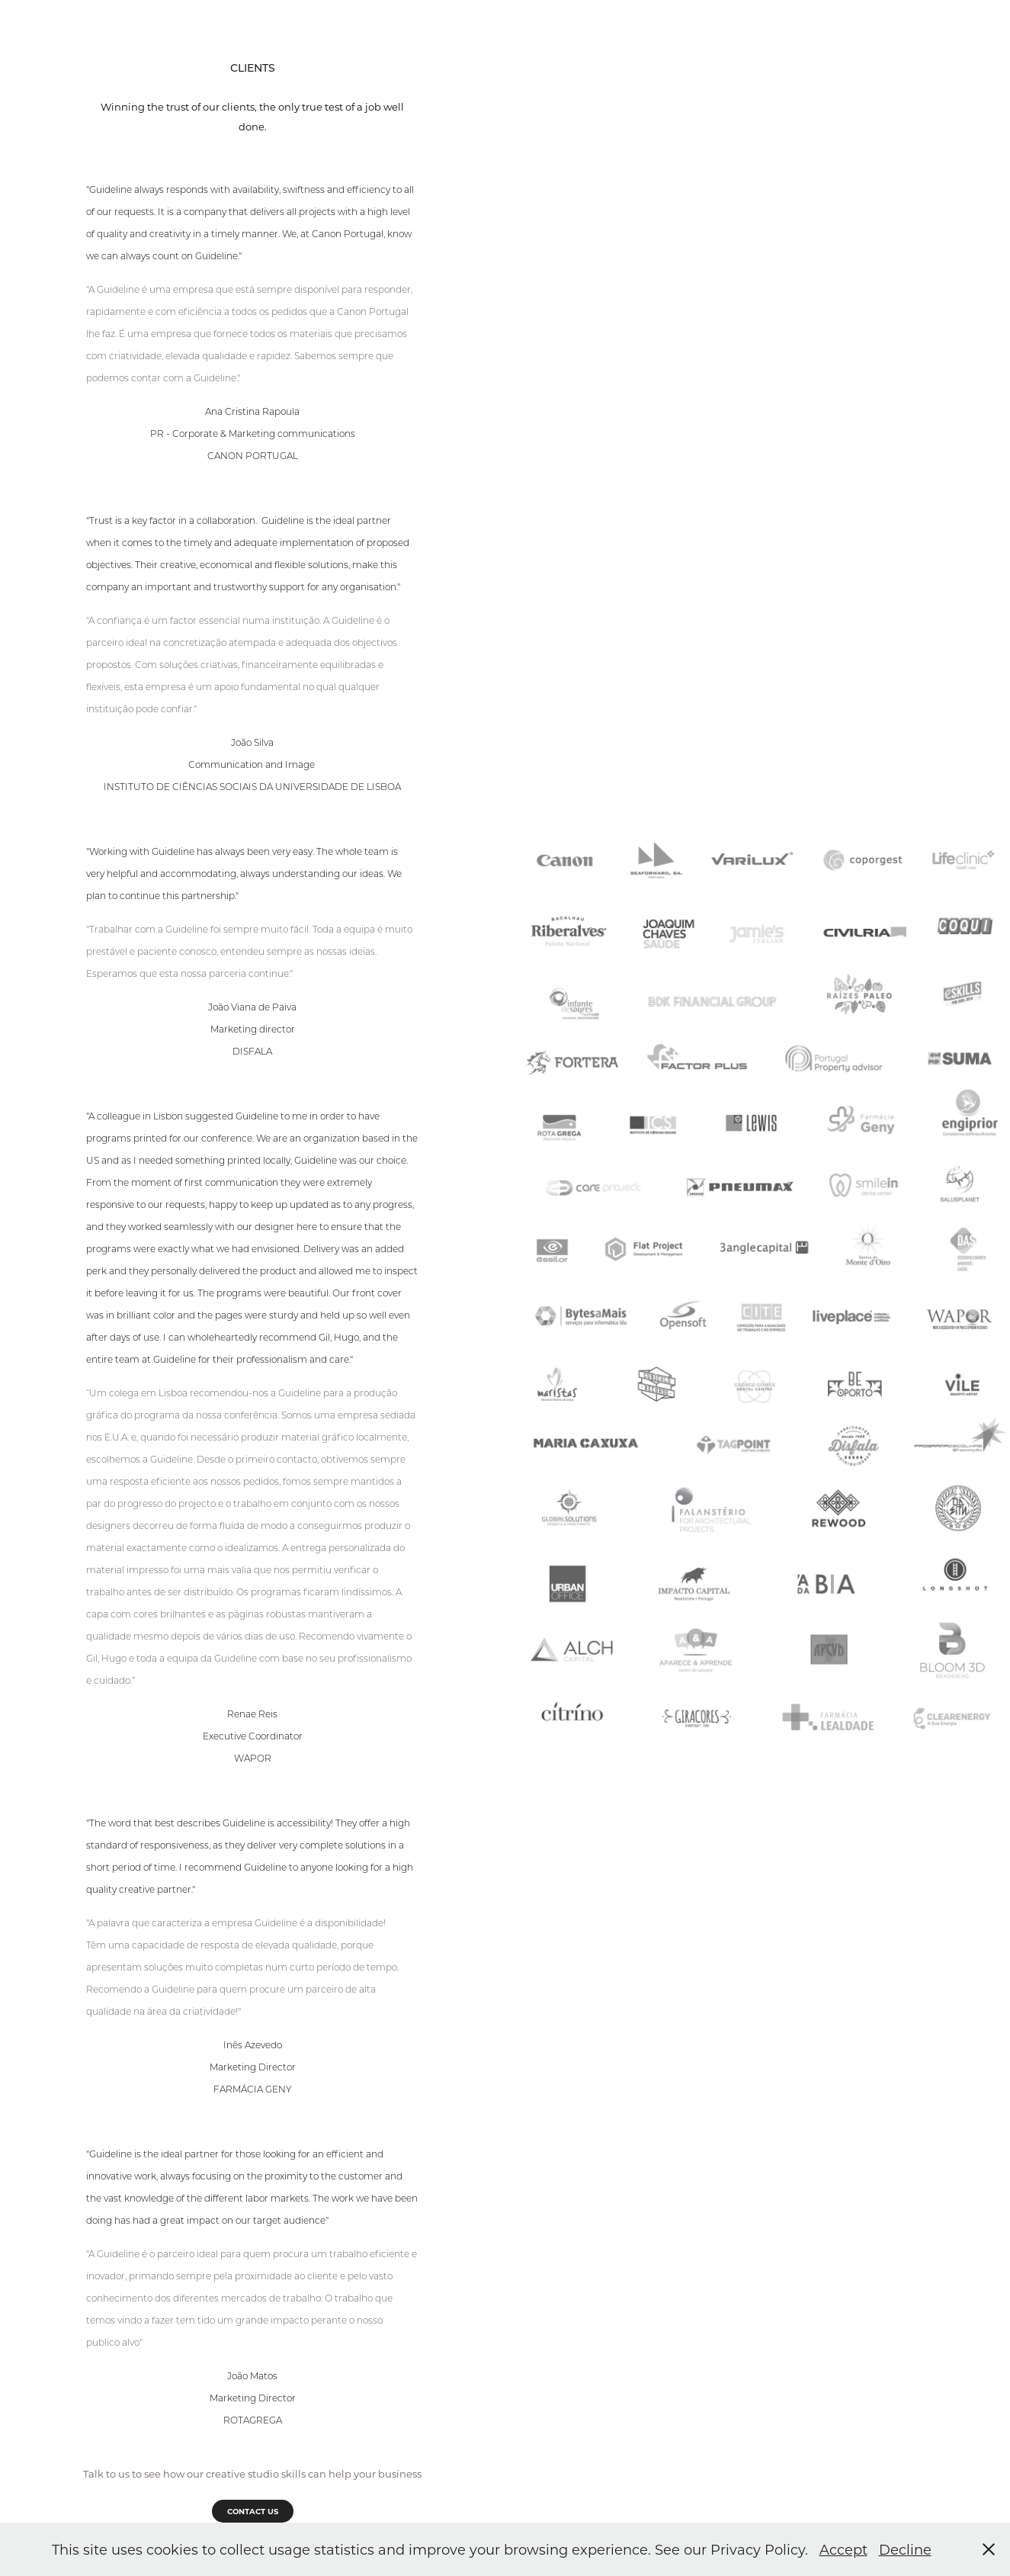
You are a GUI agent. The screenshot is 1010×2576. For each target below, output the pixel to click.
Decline (905, 2549)
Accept (843, 2549)
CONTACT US (252, 2511)
